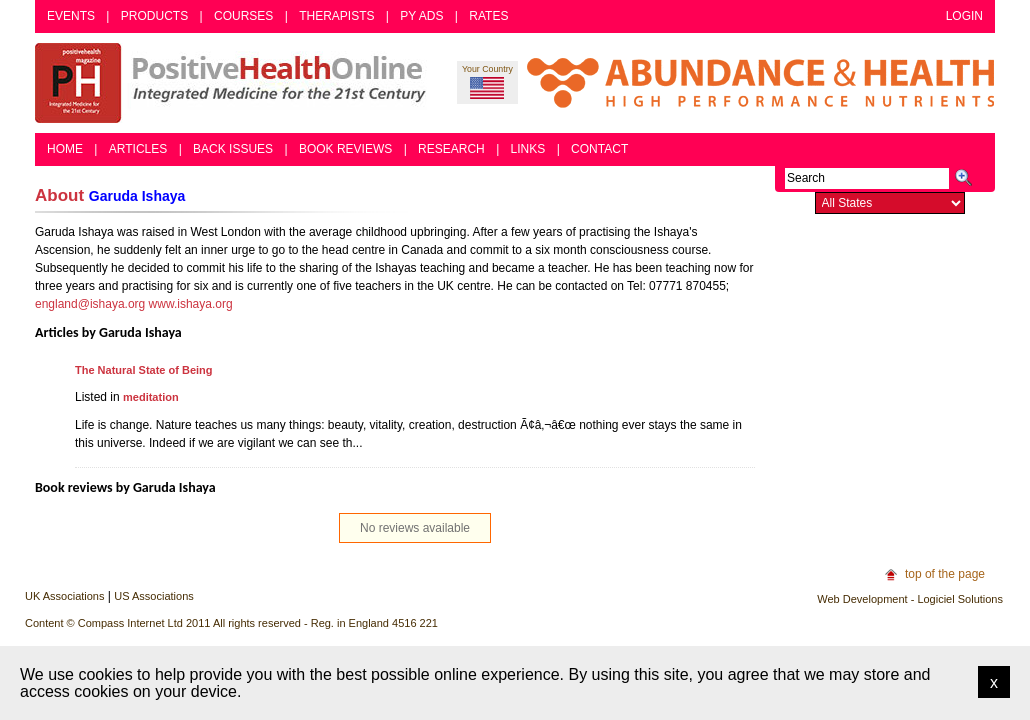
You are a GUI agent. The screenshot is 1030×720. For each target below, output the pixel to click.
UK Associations (64, 596)
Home (65, 149)
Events (71, 16)
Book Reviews (345, 149)
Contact (599, 149)
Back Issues (233, 149)
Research (451, 149)
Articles (138, 149)
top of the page (945, 574)
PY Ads (421, 16)
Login (964, 16)
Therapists (336, 16)
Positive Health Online (235, 83)
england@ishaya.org (90, 304)
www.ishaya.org (191, 304)
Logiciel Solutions (960, 599)
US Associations (153, 596)
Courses (243, 16)
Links (528, 149)
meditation (151, 397)
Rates (488, 16)
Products (154, 16)
